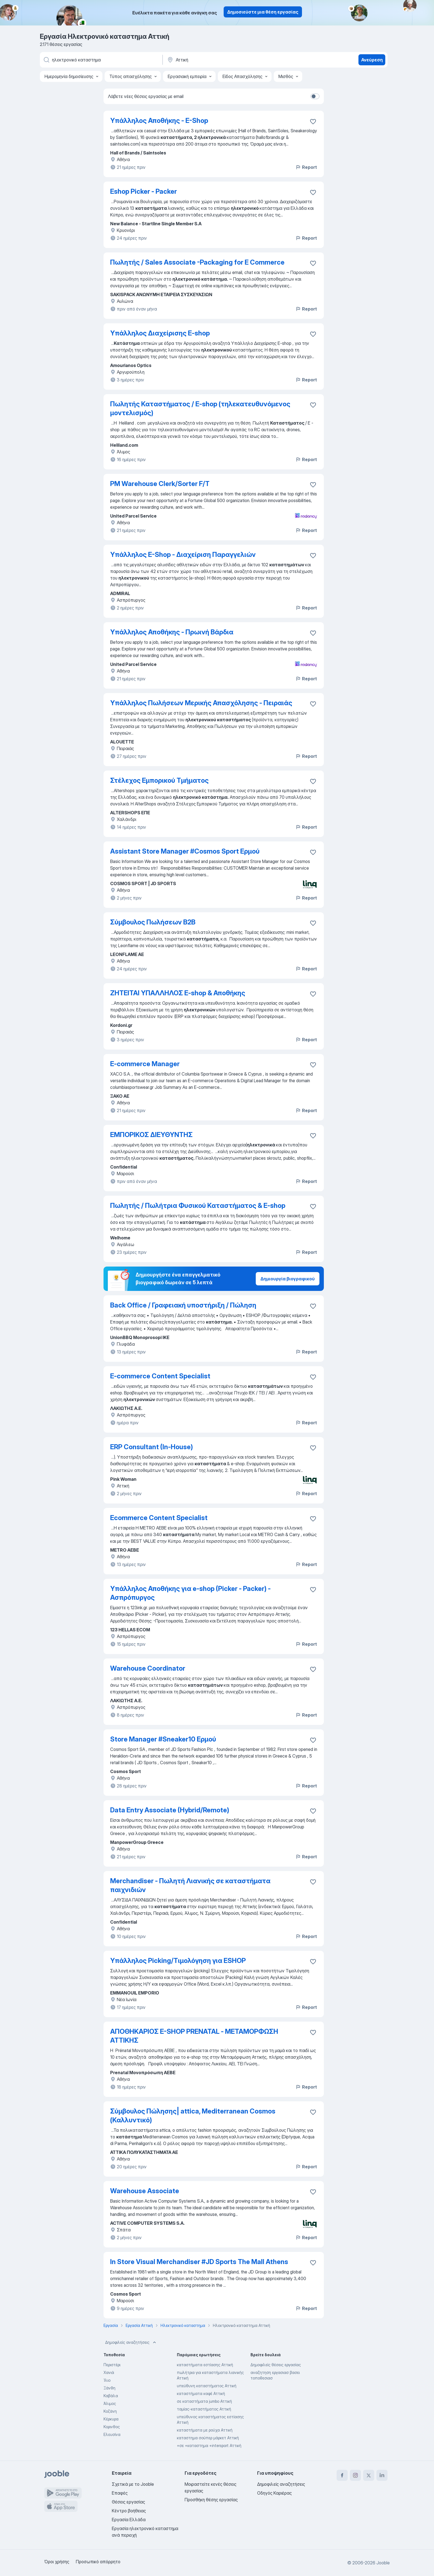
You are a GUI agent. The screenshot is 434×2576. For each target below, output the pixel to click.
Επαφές (120, 2493)
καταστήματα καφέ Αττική (201, 2393)
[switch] (315, 96)
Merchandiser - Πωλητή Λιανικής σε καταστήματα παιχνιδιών (190, 1885)
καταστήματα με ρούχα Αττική (204, 2430)
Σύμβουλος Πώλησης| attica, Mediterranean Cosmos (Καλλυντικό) (192, 2115)
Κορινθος (112, 2426)
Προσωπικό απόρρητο (98, 2561)
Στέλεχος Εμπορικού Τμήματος (159, 780)
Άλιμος (110, 2403)
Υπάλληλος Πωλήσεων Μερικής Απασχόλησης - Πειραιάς (201, 703)
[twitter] (368, 2475)
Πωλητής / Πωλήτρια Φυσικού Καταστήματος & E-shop (197, 1206)
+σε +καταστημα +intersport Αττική (209, 2445)
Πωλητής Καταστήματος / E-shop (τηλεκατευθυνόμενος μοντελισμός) (200, 408)
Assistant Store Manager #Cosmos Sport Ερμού (185, 851)
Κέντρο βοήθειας (129, 2510)
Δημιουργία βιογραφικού (287, 1278)
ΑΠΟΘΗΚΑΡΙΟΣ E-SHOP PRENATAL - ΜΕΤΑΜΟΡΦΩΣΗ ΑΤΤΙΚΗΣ (194, 2035)
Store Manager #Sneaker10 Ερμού (163, 1739)
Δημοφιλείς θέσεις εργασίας (275, 2364)
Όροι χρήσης (56, 2561)
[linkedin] (382, 2475)
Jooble (383, 2562)
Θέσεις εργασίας (128, 2502)
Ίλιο (107, 2380)
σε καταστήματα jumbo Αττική (204, 2401)
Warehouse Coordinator (147, 1668)
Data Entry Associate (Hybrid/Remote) (169, 1810)
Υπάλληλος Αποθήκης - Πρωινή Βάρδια (171, 632)
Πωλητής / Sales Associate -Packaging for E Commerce (197, 262)
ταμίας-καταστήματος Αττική (204, 2409)
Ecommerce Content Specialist (159, 1518)
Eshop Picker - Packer (143, 191)
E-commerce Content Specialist (160, 1376)
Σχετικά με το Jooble (133, 2484)
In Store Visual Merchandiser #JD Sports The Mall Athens (199, 2262)
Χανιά (109, 2372)
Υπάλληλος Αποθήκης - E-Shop (159, 121)
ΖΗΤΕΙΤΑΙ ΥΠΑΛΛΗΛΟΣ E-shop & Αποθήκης (177, 993)
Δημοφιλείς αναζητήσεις (131, 2342)
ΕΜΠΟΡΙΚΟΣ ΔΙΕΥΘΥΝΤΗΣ (151, 1135)
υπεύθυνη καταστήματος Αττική (206, 2385)
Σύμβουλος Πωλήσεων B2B (152, 922)
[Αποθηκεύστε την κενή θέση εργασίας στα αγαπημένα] (313, 121)
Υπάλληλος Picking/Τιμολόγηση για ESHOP (178, 1961)
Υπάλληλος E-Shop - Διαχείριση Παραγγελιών (183, 555)
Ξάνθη (109, 2388)
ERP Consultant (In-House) (151, 1447)
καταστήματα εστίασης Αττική (205, 2364)
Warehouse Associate (144, 2191)
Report (306, 167)
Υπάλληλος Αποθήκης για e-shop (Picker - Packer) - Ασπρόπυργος (190, 1593)
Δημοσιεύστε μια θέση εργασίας (262, 12)
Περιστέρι (112, 2364)
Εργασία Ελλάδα (129, 2519)
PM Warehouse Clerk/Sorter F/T (160, 484)
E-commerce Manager (145, 1064)
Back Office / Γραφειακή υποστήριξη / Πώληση (183, 1305)
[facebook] (342, 2475)
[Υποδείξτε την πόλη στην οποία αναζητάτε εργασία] (224, 60)
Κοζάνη (110, 2411)
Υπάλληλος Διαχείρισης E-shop (160, 333)
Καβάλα (111, 2395)
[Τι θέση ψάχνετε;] (101, 60)
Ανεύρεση (372, 60)
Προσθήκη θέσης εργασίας (211, 2499)
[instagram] (355, 2475)
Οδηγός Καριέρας (274, 2493)
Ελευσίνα (112, 2434)
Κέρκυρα (111, 2419)
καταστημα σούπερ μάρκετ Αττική (208, 2437)
